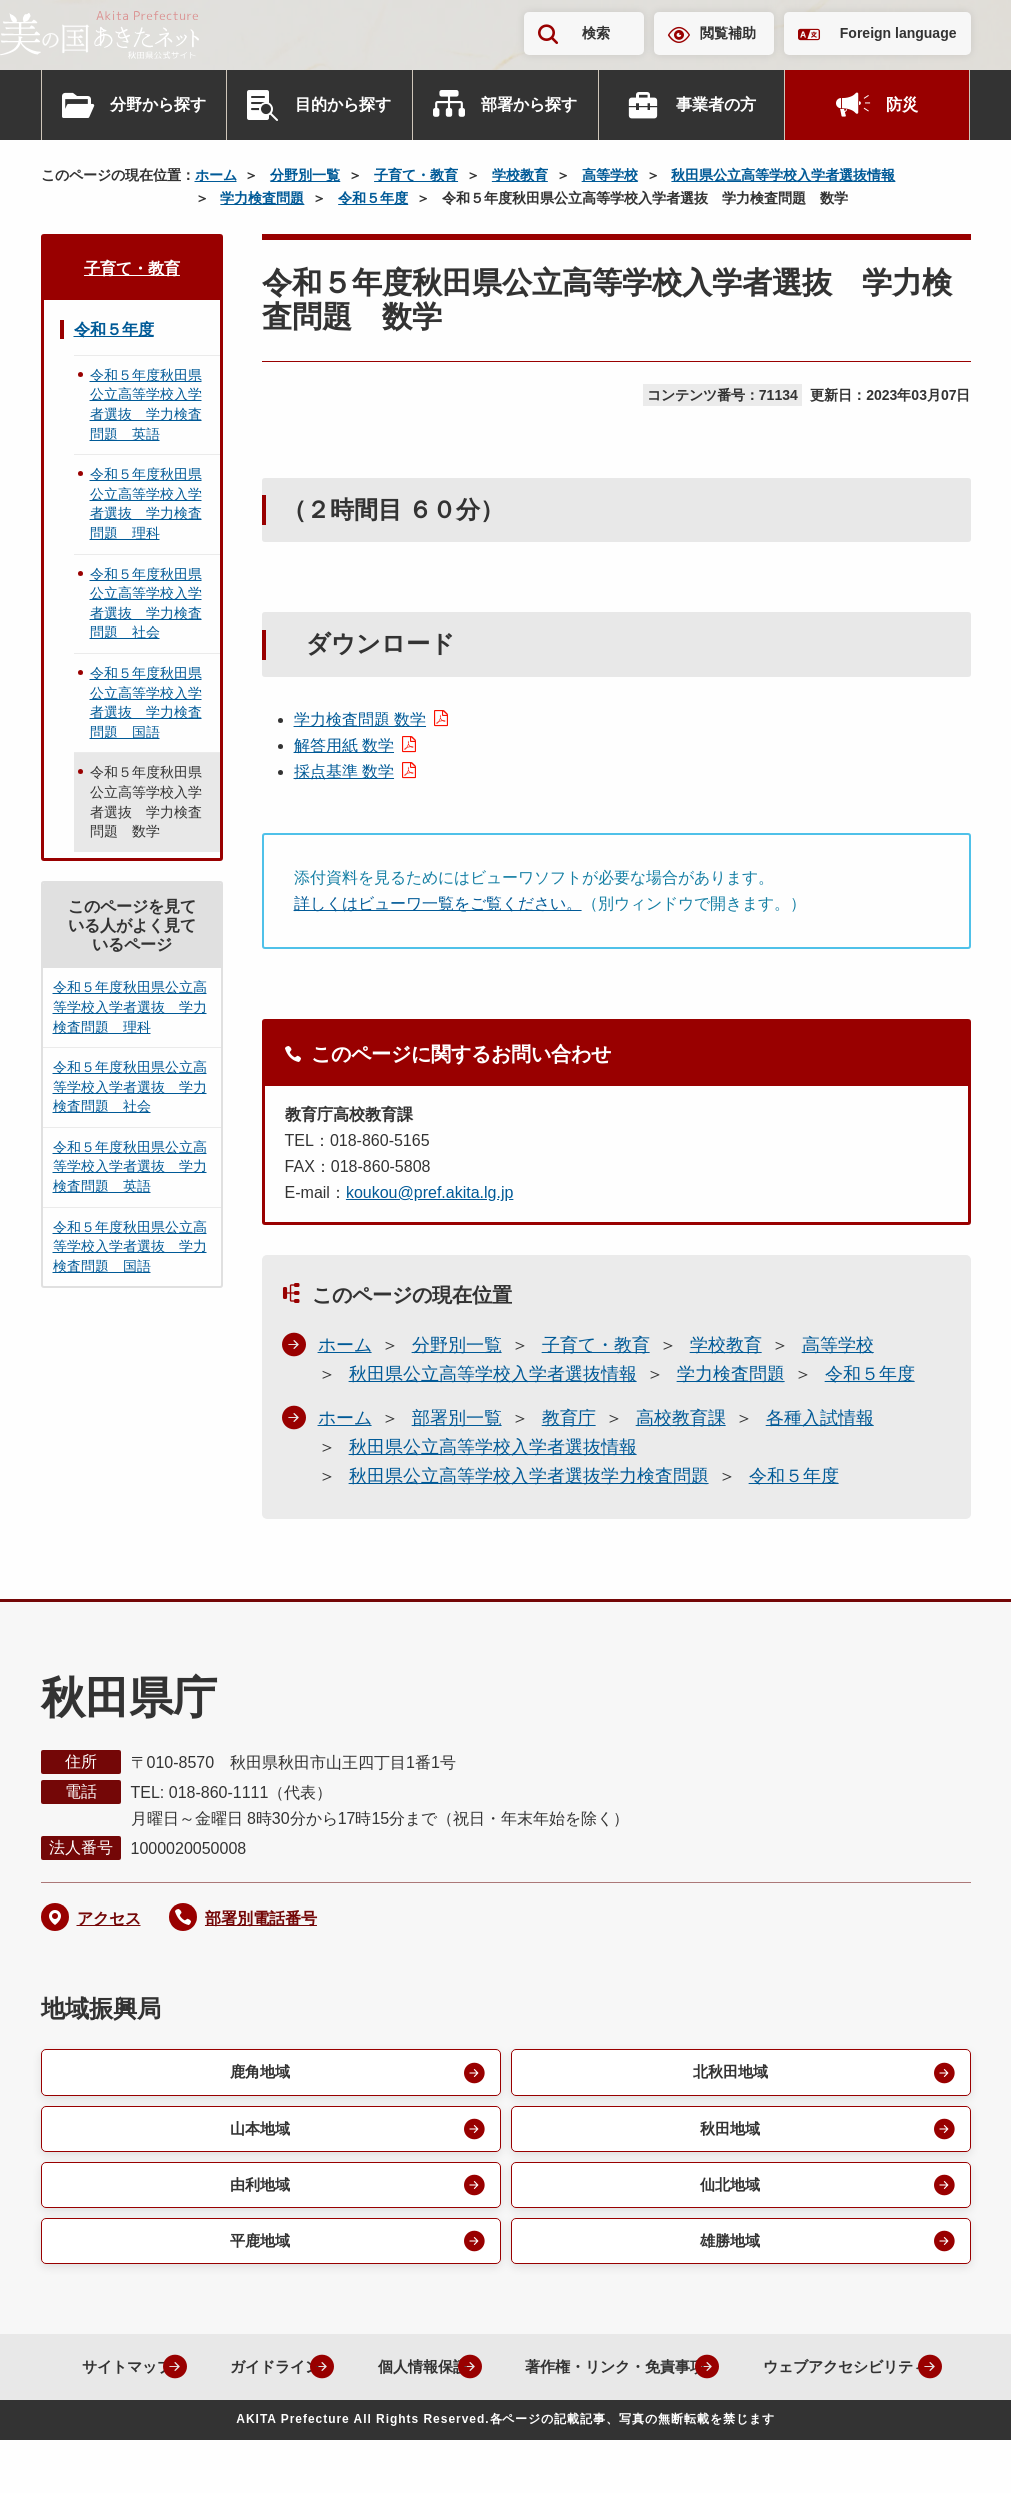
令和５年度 (373, 198)
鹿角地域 (259, 2072)
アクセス (109, 1918)
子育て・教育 (416, 175)
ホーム (216, 175)
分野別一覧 (305, 175)
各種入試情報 (820, 1418)
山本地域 (259, 2130)
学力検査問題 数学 (360, 719)
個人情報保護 (521, 2373)
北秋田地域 (729, 2072)
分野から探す (158, 104)
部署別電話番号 (261, 1918)
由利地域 (259, 2188)
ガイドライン (363, 2373)
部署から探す (529, 104)
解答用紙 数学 (344, 745)
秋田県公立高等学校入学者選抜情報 (783, 175)
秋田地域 (729, 2130)
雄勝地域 (729, 2246)
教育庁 (569, 1418)
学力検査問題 (262, 198)
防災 (902, 104)
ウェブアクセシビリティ (490, 2419)
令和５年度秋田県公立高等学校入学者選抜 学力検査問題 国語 (146, 702)
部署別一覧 (457, 1418)
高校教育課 (681, 1418)
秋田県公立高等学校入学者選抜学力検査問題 (529, 1476)
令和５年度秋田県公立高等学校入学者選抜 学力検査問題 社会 (146, 603)
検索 (596, 33)
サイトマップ (205, 2373)
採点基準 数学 (344, 771)
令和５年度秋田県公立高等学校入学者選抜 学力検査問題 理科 (146, 503)
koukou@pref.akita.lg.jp (429, 1192)
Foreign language (898, 33)
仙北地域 (729, 2188)
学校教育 (520, 175)
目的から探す (343, 104)
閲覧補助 (728, 33)
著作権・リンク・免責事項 (727, 2373)
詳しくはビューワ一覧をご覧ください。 (438, 903)
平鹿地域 (259, 2246)
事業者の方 (716, 104)
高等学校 (610, 175)
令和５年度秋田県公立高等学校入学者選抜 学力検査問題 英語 (146, 404)
